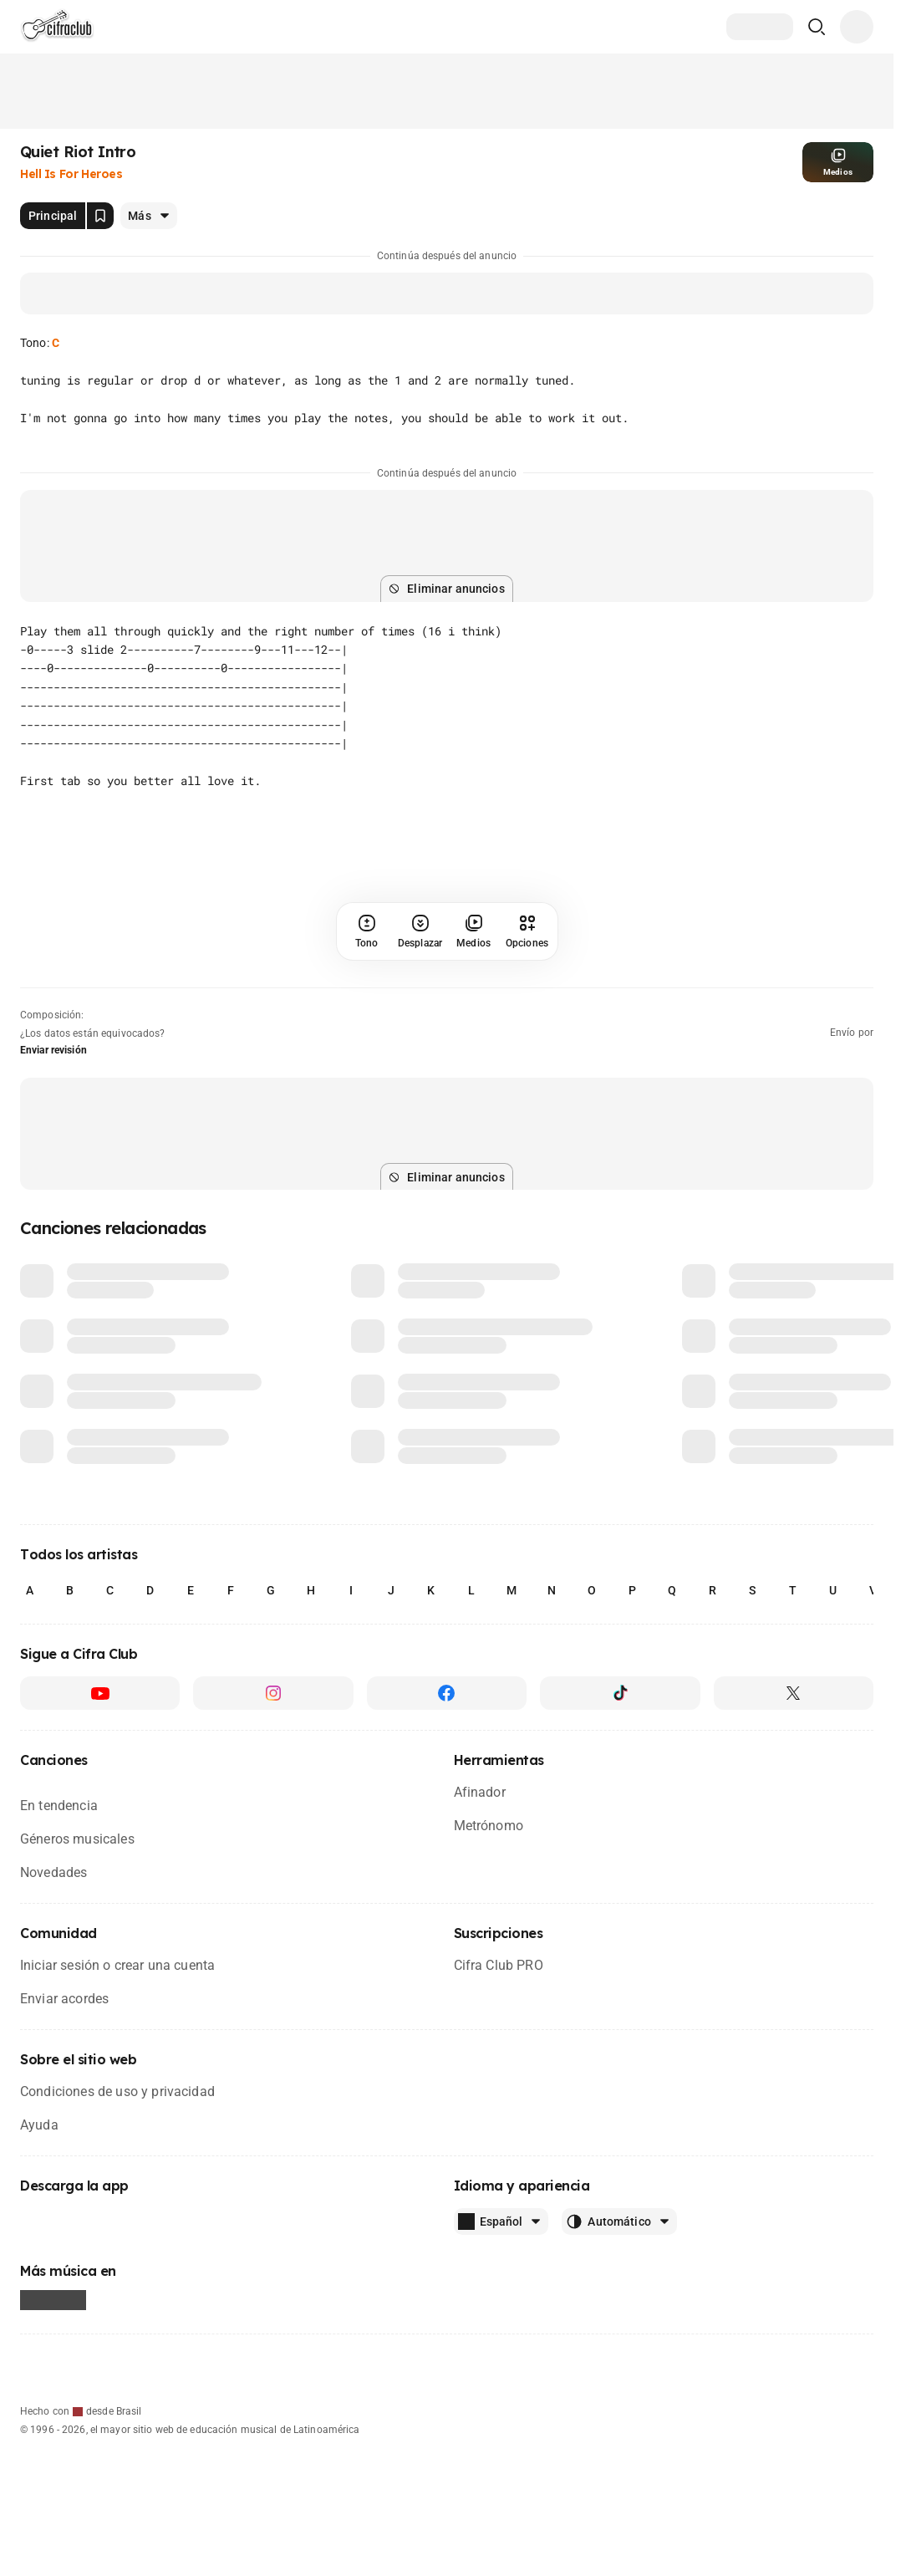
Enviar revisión (53, 1050)
